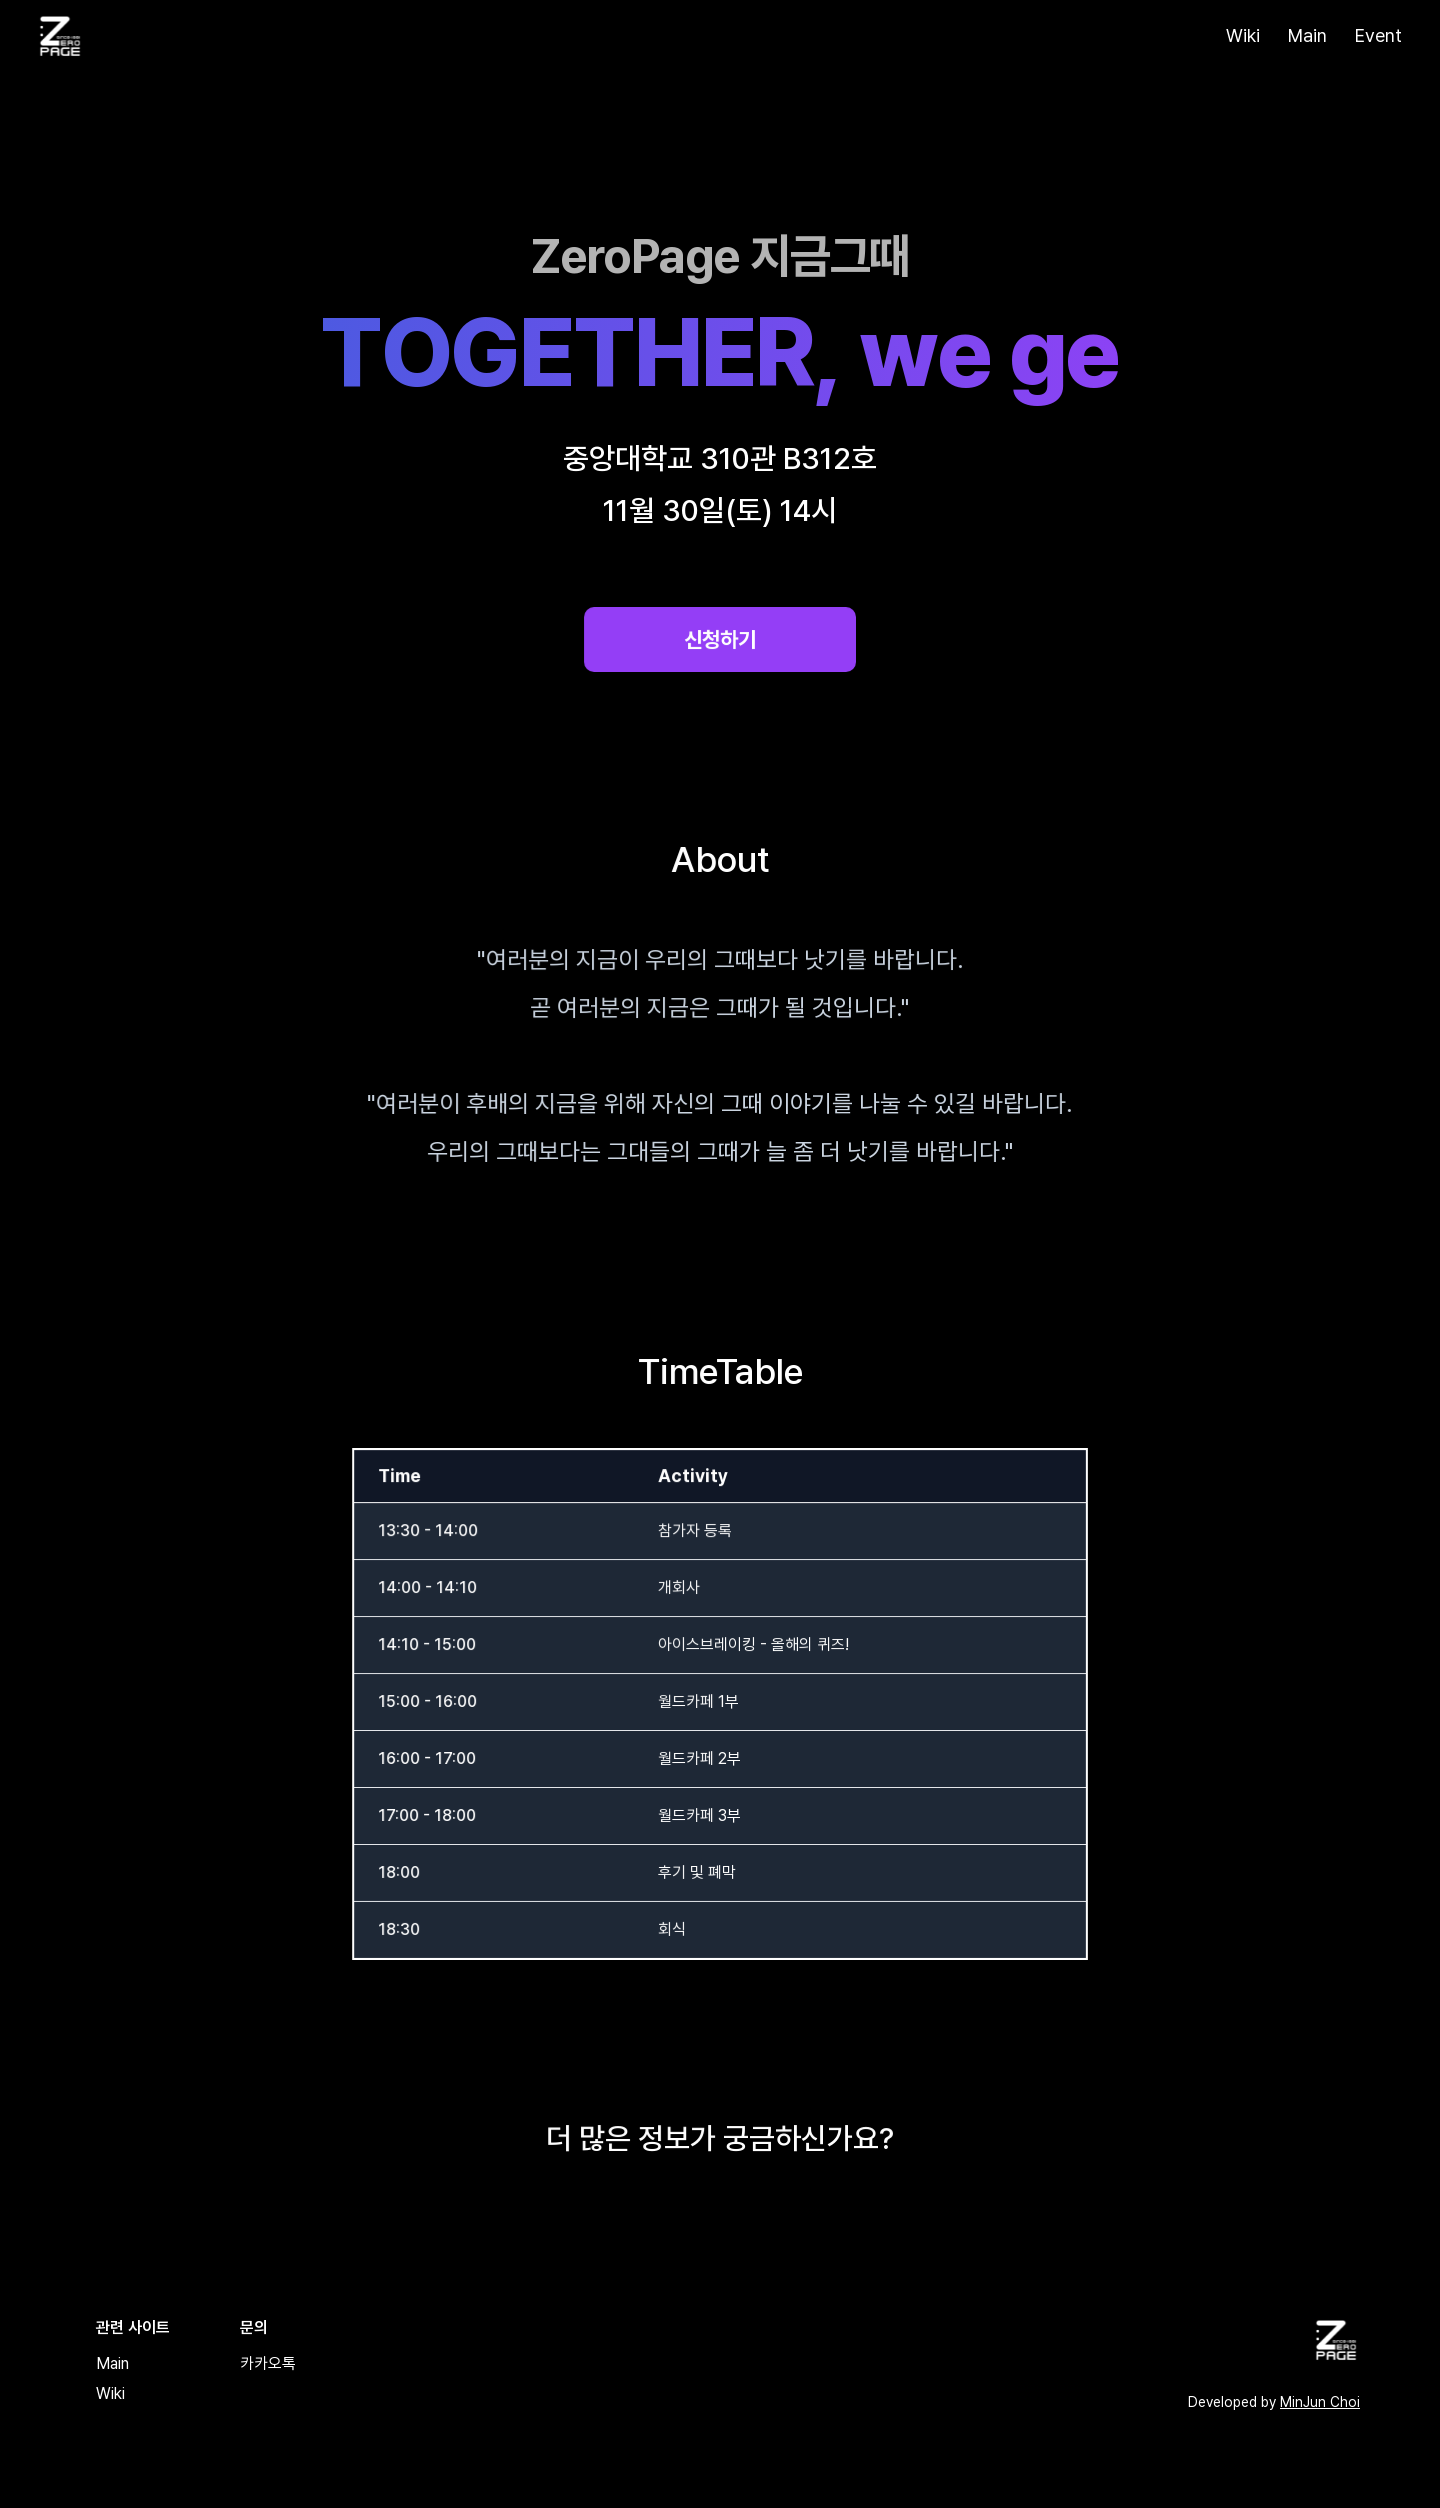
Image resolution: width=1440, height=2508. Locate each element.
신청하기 (720, 640)
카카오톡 (268, 2363)
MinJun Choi (1320, 2402)
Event (1378, 35)
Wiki (1243, 35)
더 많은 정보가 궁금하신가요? (720, 2138)
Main (1307, 35)
